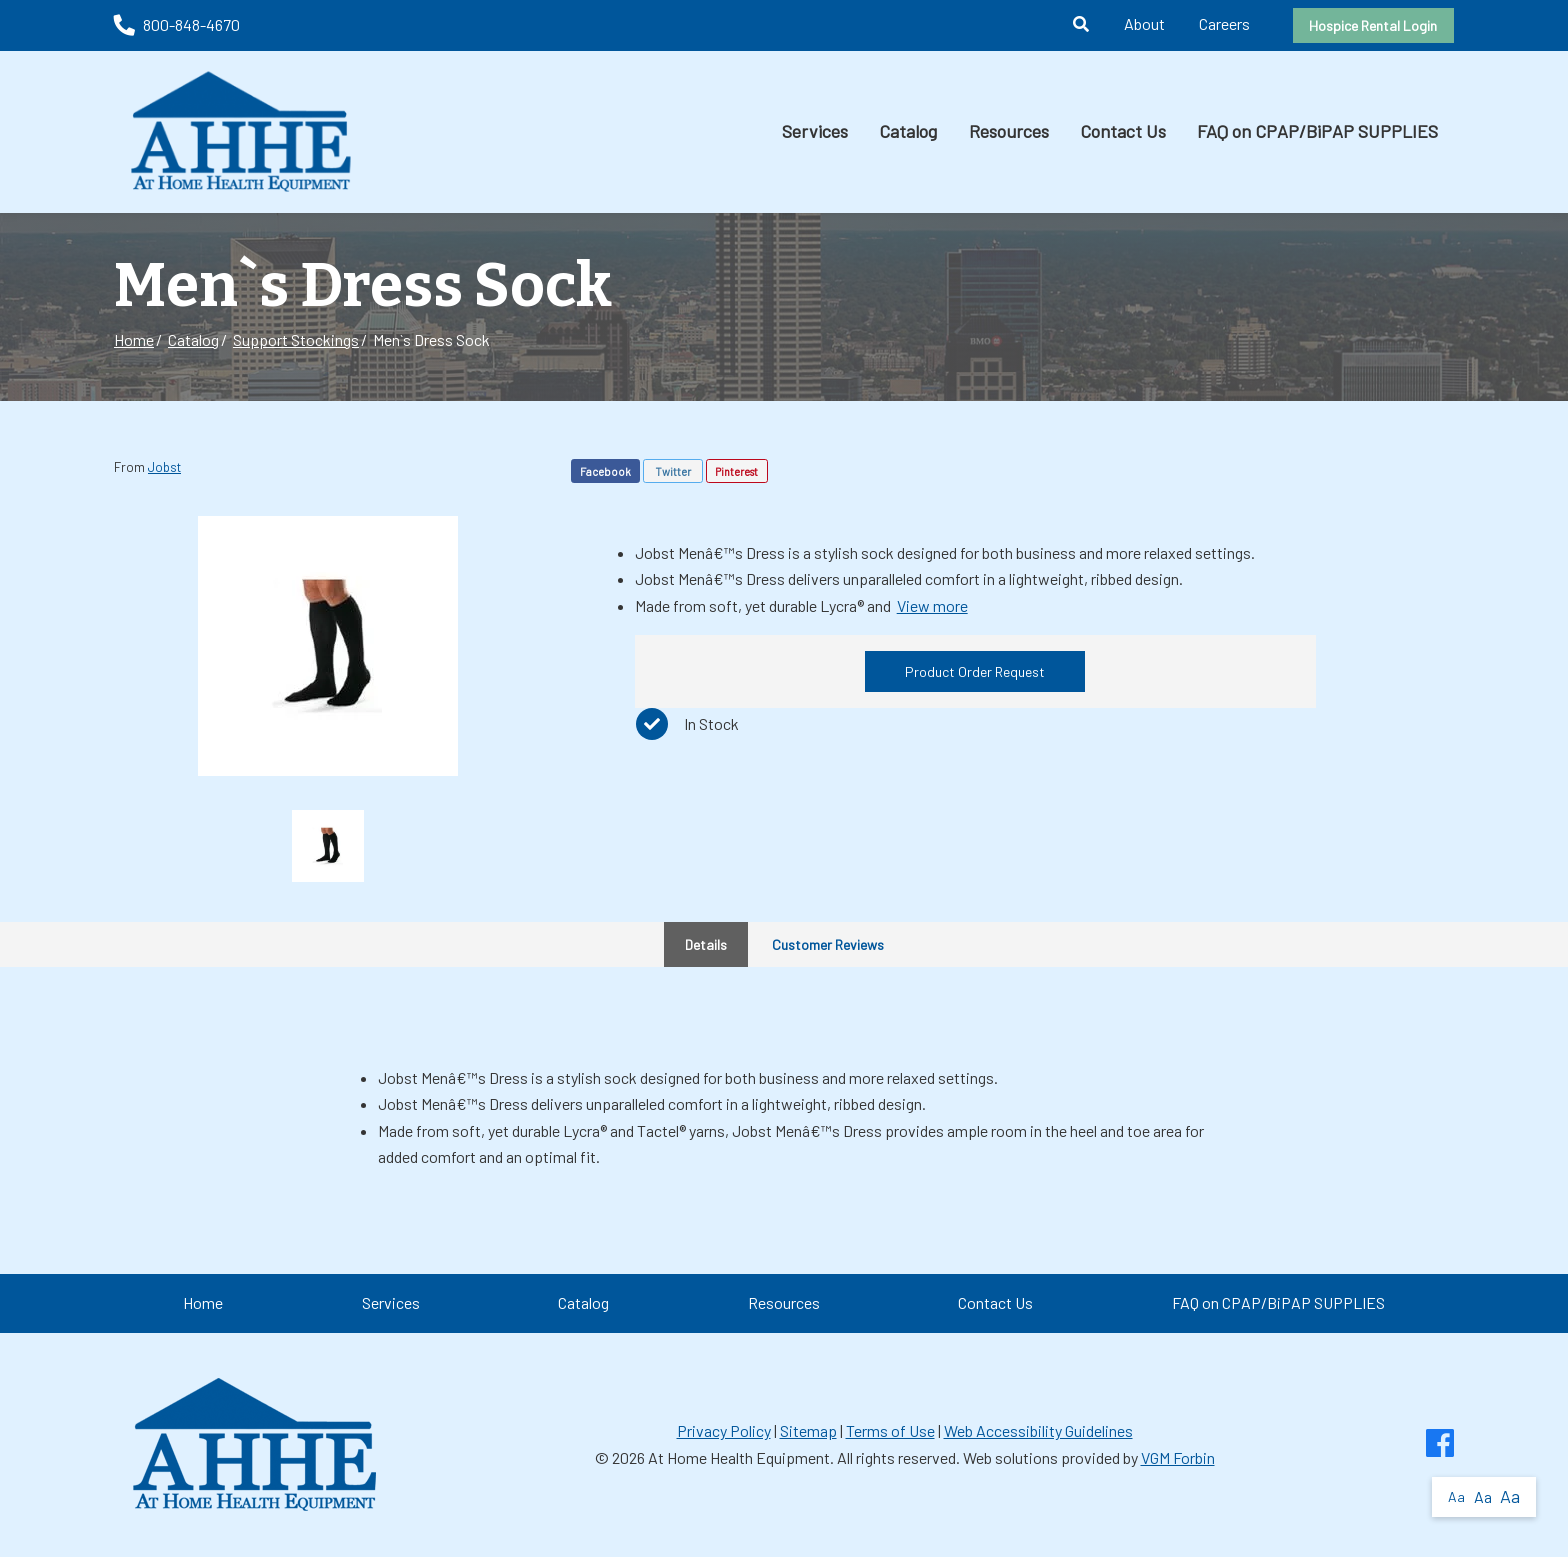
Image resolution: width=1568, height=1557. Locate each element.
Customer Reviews (828, 944)
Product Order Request (975, 671)
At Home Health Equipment (739, 1457)
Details (706, 944)
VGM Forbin (1178, 1457)
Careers (1224, 23)
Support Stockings (296, 339)
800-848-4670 (177, 24)
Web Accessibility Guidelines (1038, 1430)
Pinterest (736, 471)
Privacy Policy (724, 1430)
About (1144, 23)
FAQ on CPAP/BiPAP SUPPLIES (1317, 131)
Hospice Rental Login (1373, 25)
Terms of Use (890, 1430)
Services (815, 131)
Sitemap (808, 1430)
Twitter (673, 471)
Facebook (605, 471)
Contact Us (1123, 131)
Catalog (908, 131)
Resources (1009, 131)
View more (932, 605)
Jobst (164, 467)
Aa (1456, 1496)
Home (134, 339)
